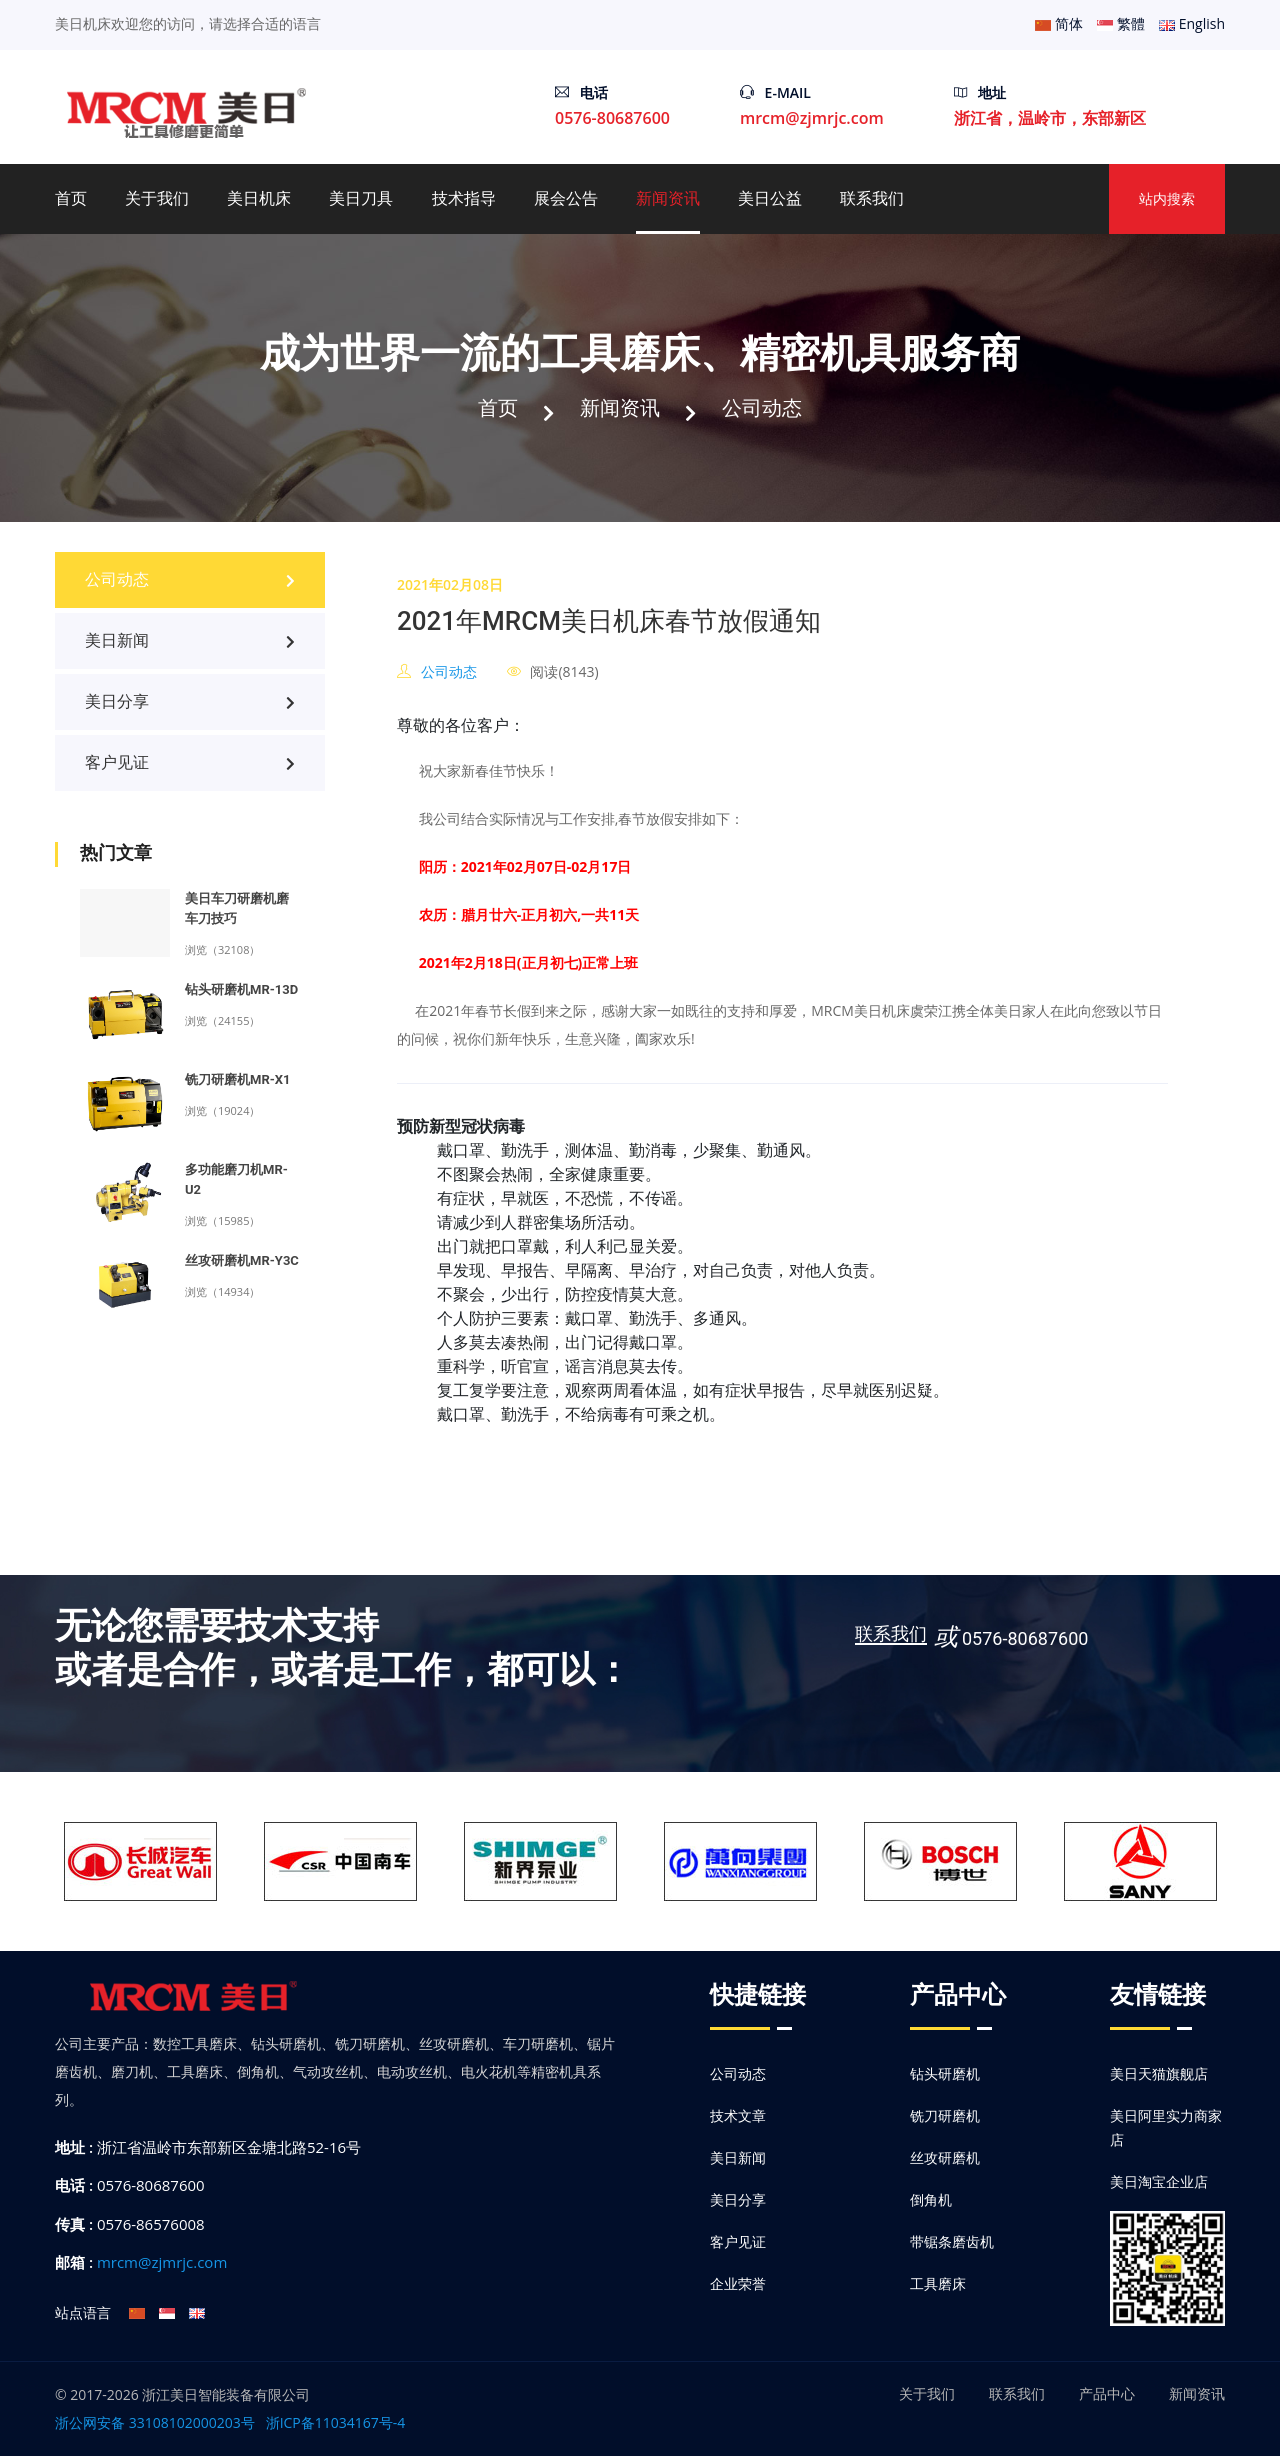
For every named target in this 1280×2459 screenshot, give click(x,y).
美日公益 (770, 198)
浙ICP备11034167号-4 (336, 2425)
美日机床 (259, 198)
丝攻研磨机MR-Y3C (242, 1264)
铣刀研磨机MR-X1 (238, 1083)
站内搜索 (1167, 199)
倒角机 (931, 2202)
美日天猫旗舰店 (1159, 2076)
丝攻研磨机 (945, 2160)
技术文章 (738, 2118)
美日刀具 (361, 198)
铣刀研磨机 (945, 2118)
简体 (1059, 23)
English (1192, 23)
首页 (71, 198)
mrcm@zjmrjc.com (812, 118)
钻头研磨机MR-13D (241, 993)
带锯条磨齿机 (952, 2244)
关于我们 (157, 198)
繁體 (1121, 23)
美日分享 (190, 705)
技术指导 (464, 198)
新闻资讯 (668, 198)
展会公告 (566, 198)
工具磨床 (938, 2286)
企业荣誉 (738, 2286)
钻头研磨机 (945, 2076)
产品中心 (1107, 2396)
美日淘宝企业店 (1159, 2184)
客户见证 (190, 766)
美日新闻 (190, 644)
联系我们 (872, 198)
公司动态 (768, 409)
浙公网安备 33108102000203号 (155, 2425)
